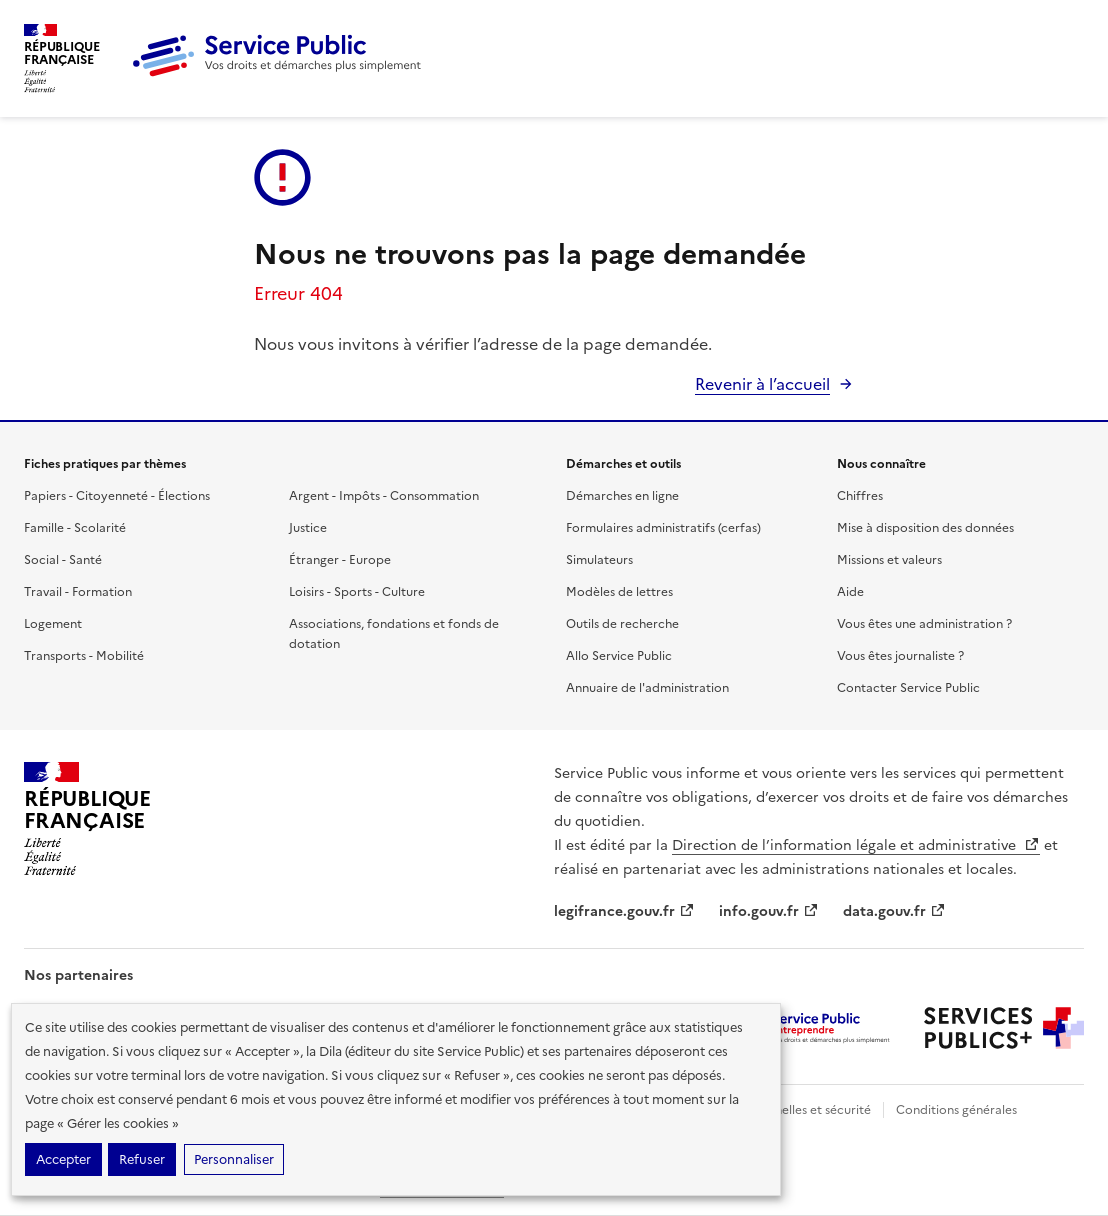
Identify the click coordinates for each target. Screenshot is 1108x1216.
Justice (308, 528)
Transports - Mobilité (84, 656)
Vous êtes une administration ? (924, 624)
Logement (53, 624)
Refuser (142, 1159)
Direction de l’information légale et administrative (856, 845)
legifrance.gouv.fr (624, 911)
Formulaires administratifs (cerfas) (663, 528)
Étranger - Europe (340, 560)
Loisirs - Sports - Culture (357, 592)
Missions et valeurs (889, 560)
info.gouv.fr (769, 911)
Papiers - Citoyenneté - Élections (117, 496)
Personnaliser (234, 1159)
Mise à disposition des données (925, 528)
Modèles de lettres (619, 592)
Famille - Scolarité (75, 528)
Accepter (63, 1159)
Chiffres (860, 496)
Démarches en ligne (622, 496)
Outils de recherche (622, 624)
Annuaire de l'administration (647, 688)
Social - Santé (63, 560)
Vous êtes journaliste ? (900, 656)
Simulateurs (599, 560)
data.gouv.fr (894, 911)
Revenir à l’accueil (762, 384)
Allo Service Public (619, 656)
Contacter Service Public (908, 688)
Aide (850, 592)
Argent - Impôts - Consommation (384, 496)
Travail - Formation (78, 592)
